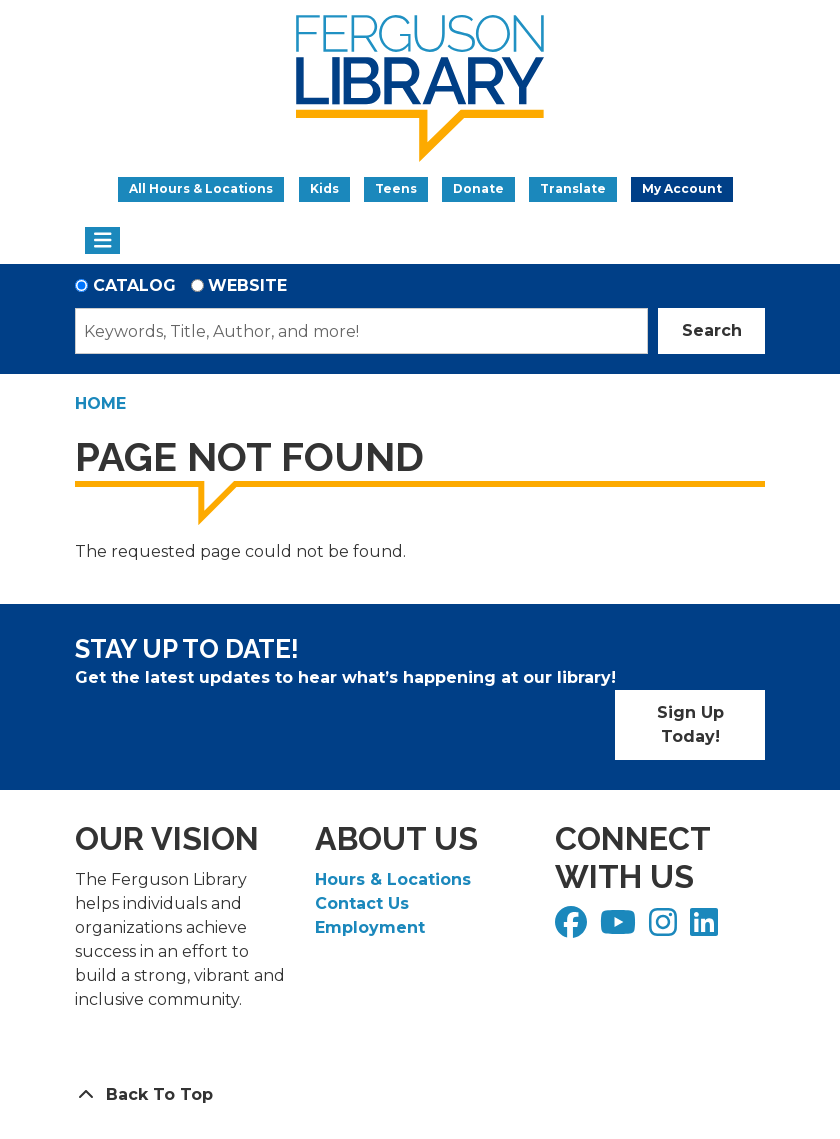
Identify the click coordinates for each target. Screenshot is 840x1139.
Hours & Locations (393, 879)
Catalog (134, 285)
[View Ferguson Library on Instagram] (665, 928)
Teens (396, 188)
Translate (573, 188)
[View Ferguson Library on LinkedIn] (706, 928)
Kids (324, 188)
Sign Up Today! (690, 724)
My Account (682, 188)
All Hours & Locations (201, 188)
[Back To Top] (420, 1095)
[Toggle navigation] (102, 241)
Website (247, 285)
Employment (370, 927)
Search (712, 330)
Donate (478, 188)
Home (100, 403)
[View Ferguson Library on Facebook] (573, 928)
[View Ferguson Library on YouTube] (620, 928)
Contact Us (362, 903)
